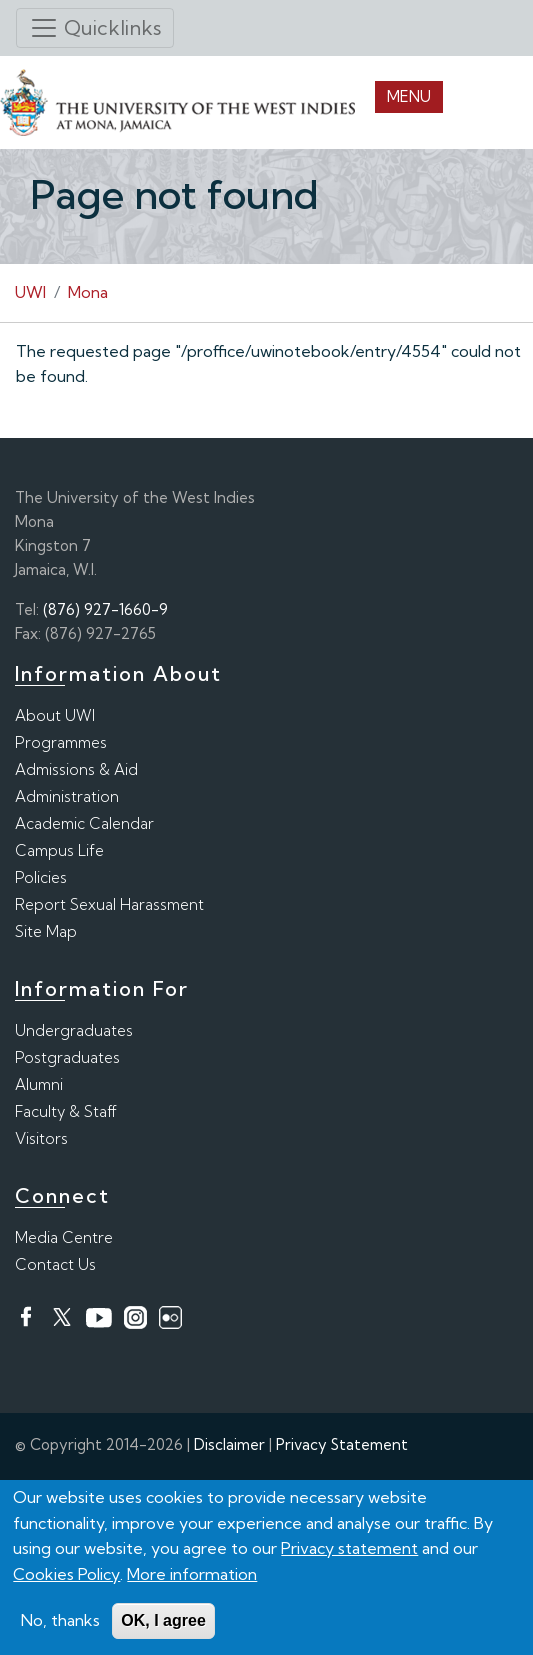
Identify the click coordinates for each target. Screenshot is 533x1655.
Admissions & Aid (76, 769)
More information (192, 1576)
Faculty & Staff (66, 1111)
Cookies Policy (66, 1576)
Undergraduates (74, 1030)
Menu (409, 96)
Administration (67, 796)
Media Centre (64, 1237)
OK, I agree (163, 1623)
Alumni (39, 1084)
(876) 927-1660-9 (105, 609)
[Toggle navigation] (95, 28)
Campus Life (59, 850)
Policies (41, 877)
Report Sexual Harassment (109, 904)
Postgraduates (67, 1057)
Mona (88, 292)
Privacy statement (349, 1551)
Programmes (61, 742)
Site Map (46, 931)
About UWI (55, 715)
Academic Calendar (84, 823)
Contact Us (55, 1264)
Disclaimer (229, 1444)
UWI (30, 292)
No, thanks (60, 1623)
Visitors (41, 1138)
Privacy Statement (342, 1444)
